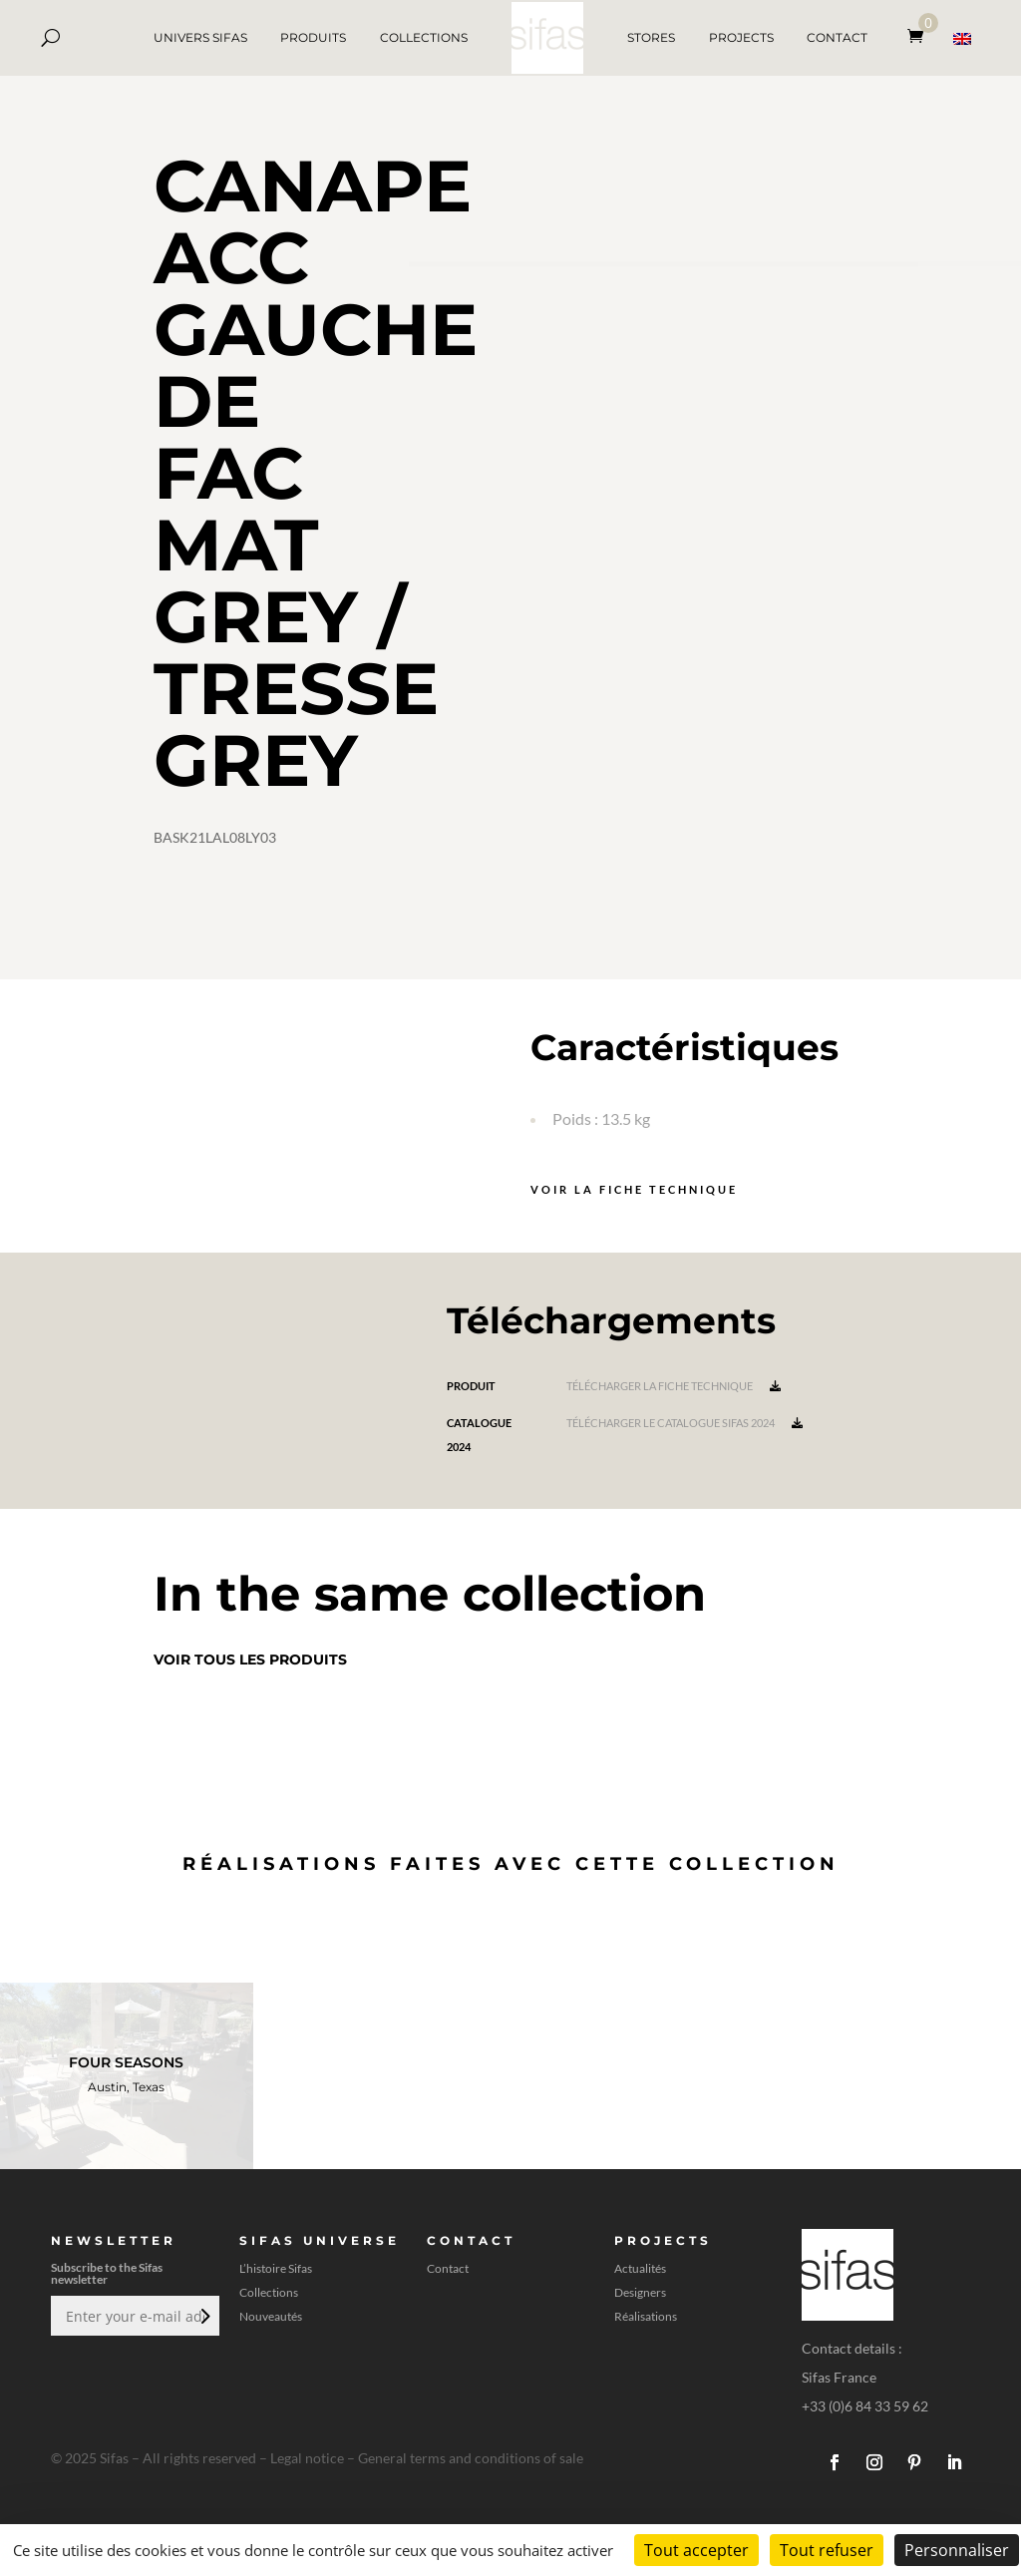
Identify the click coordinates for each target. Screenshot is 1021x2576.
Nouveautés (270, 2317)
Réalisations (645, 2317)
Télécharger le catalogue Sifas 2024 (684, 1422)
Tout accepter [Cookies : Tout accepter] (696, 2550)
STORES (651, 37)
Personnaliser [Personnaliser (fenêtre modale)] (956, 2550)
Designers (640, 2293)
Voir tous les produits (250, 1659)
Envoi (203, 2316)
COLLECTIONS (424, 37)
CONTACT (837, 37)
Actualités (640, 2269)
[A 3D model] (715, 620)
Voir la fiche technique (634, 1189)
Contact (448, 2269)
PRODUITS (313, 37)
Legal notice (307, 2457)
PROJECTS (741, 37)
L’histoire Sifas (275, 2269)
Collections (268, 2293)
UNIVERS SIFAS (200, 37)
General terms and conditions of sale (470, 2457)
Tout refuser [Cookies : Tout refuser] (826, 2550)
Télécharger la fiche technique (673, 1385)
